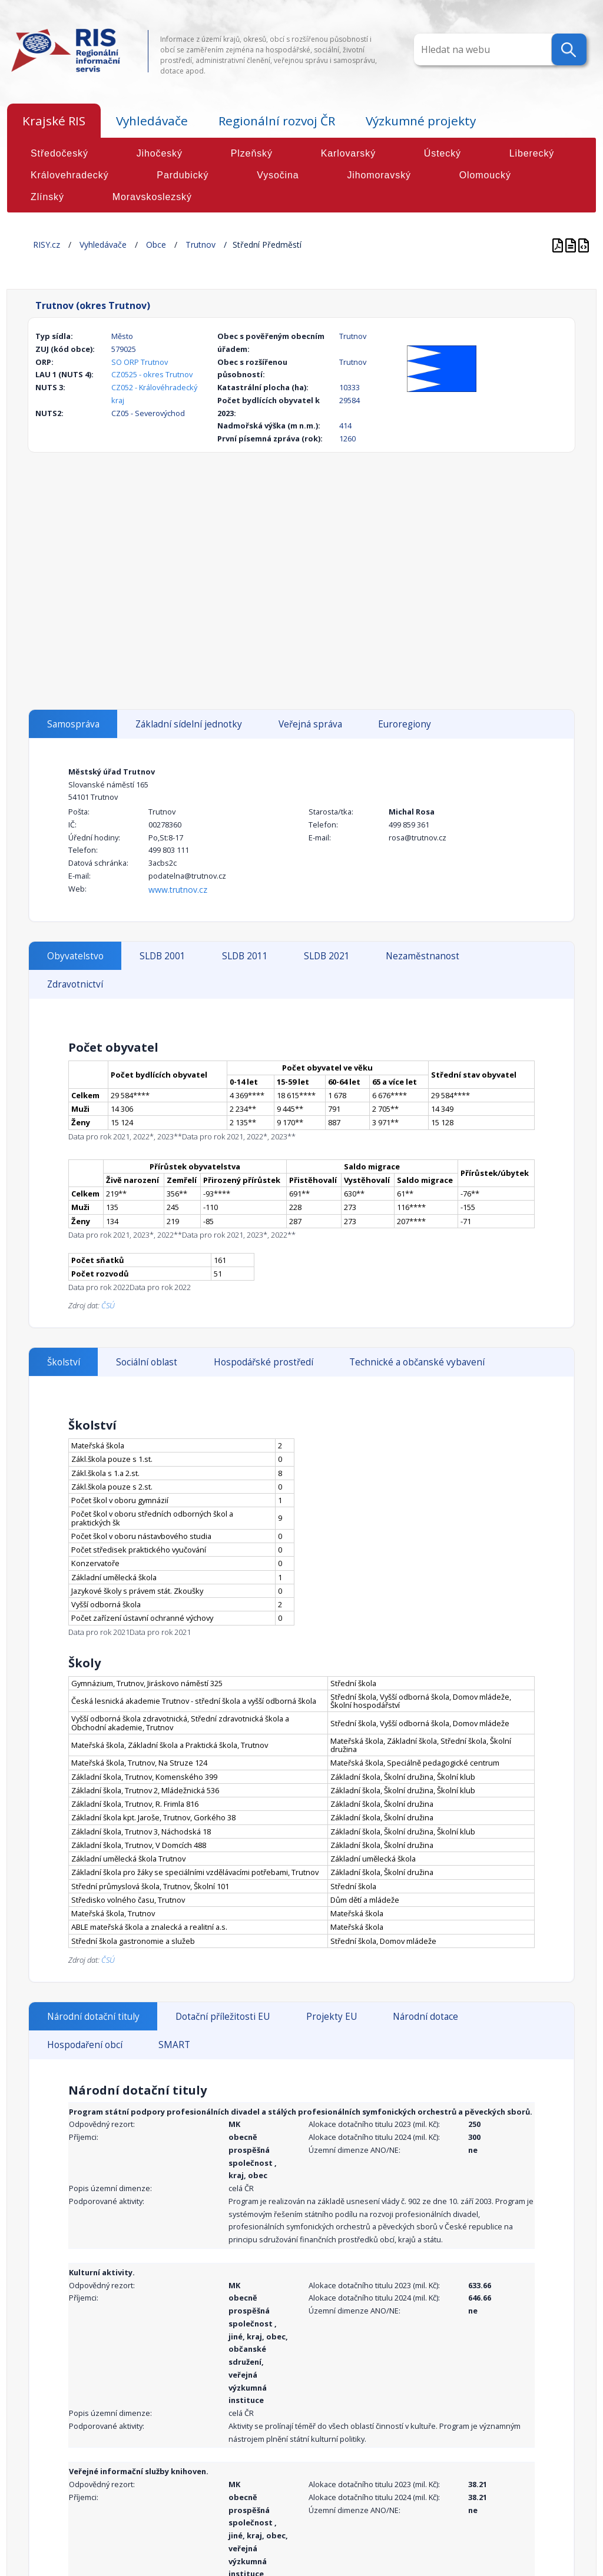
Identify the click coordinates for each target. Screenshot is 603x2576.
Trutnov (200, 244)
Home (19, 244)
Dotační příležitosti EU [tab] (222, 2016)
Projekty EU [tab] (331, 2016)
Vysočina (278, 175)
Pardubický (182, 175)
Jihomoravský (379, 175)
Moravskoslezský (152, 197)
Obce (156, 244)
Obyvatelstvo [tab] (75, 956)
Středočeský (59, 153)
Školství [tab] (63, 1362)
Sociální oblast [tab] (146, 1362)
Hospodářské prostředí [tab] (263, 1362)
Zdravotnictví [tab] (75, 984)
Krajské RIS (53, 120)
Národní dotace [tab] (425, 2016)
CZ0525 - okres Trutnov (152, 374)
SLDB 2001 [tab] (162, 956)
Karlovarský (348, 153)
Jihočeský (160, 153)
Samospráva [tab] (73, 724)
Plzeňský (252, 153)
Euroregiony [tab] (404, 724)
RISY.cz (46, 244)
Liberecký (532, 153)
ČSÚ (108, 1305)
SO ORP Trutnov (139, 362)
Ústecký (442, 153)
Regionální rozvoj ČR (276, 120)
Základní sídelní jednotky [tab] (188, 724)
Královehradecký (70, 175)
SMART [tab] (174, 2045)
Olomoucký (485, 175)
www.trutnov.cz (177, 889)
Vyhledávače (152, 120)
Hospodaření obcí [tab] (84, 2045)
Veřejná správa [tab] (310, 724)
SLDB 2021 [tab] (327, 956)
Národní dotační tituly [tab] (93, 2016)
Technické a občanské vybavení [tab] (417, 1362)
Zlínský (47, 197)
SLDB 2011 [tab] (245, 956)
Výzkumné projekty (421, 120)
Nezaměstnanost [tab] (422, 956)
